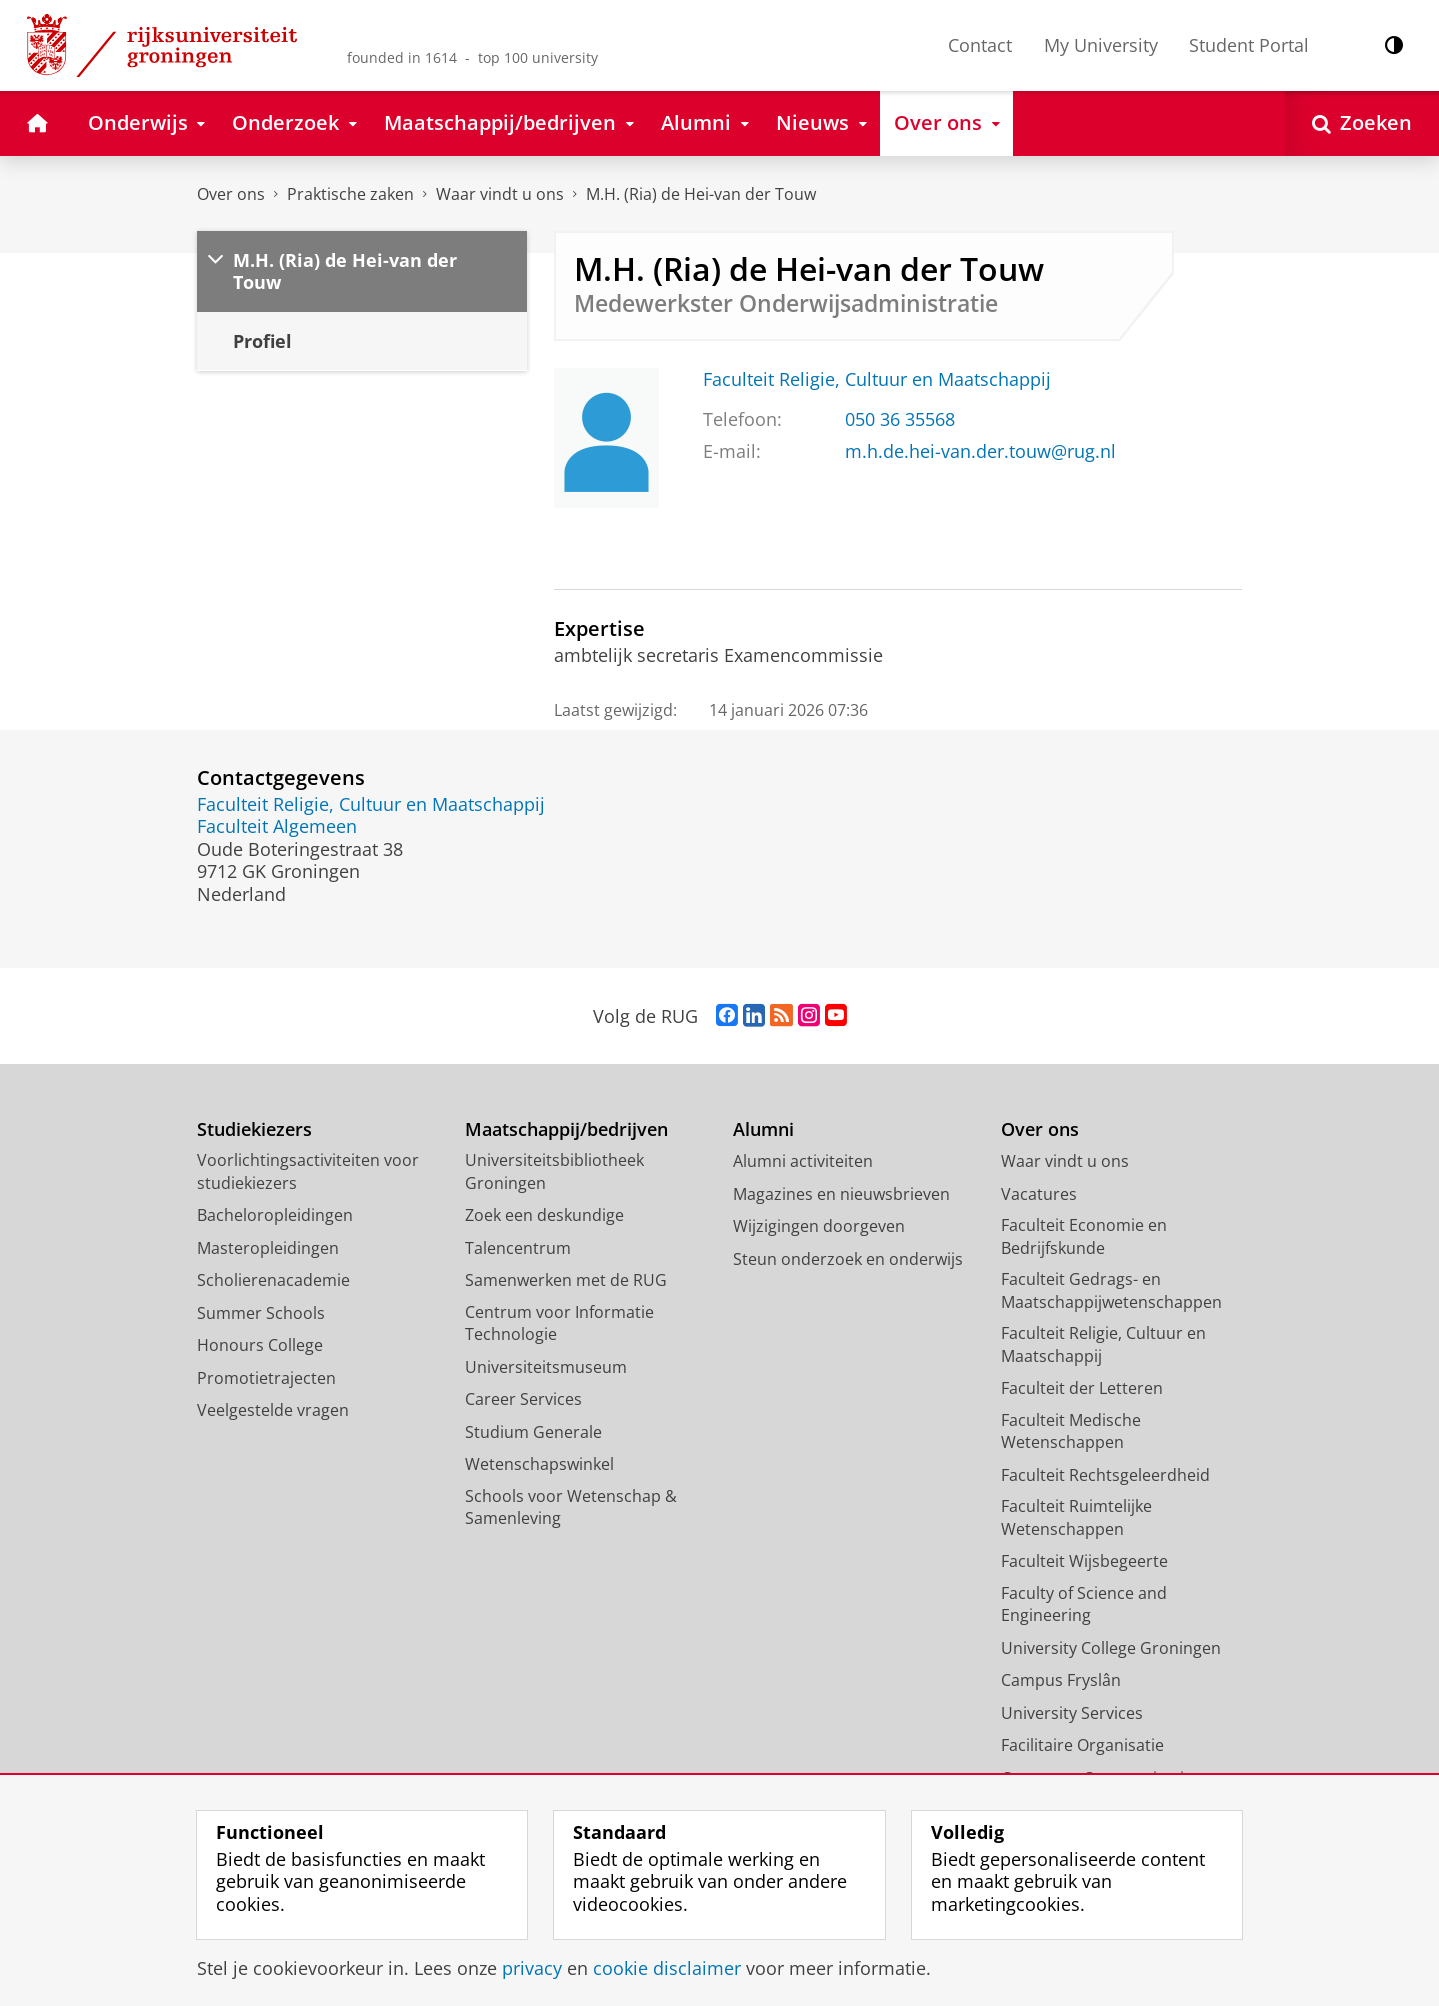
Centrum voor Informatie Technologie (559, 1323)
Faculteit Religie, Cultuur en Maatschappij (877, 379)
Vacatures (1039, 1194)
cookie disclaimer (667, 1968)
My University (1101, 45)
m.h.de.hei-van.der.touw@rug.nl (980, 451)
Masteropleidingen (268, 1248)
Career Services (523, 1399)
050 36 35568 (900, 419)
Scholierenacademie (273, 1280)
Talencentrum (518, 1248)
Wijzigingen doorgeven (819, 1226)
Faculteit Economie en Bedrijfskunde (1084, 1236)
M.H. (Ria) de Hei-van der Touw (701, 194)
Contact (980, 45)
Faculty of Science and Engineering (1084, 1604)
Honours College (260, 1345)
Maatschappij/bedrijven (566, 1129)
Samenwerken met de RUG (566, 1280)
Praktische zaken (350, 194)
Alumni (763, 1129)
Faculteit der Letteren (1082, 1388)
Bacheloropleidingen (275, 1215)
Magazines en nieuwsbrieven (841, 1194)
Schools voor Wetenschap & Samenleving (571, 1507)
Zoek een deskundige (544, 1215)
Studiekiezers (254, 1129)
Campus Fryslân (1061, 1680)
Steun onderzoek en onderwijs (848, 1259)
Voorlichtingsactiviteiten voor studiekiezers (308, 1171)
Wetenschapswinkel (539, 1464)
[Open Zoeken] (1362, 123)
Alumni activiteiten (803, 1161)
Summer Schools (261, 1313)
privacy (532, 1968)
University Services (1072, 1713)
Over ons (231, 194)
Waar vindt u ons (500, 194)
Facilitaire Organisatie (1082, 1745)
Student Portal (1249, 45)
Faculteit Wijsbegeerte (1084, 1561)
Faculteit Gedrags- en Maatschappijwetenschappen (1111, 1290)
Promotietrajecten (266, 1378)
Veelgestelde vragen (273, 1410)
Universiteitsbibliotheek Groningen (554, 1171)
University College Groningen (1111, 1648)
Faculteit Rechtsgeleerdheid (1105, 1475)
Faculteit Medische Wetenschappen (1071, 1431)
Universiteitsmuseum (546, 1367)
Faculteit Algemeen (277, 826)
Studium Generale (533, 1432)
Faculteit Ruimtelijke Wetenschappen (1076, 1517)
